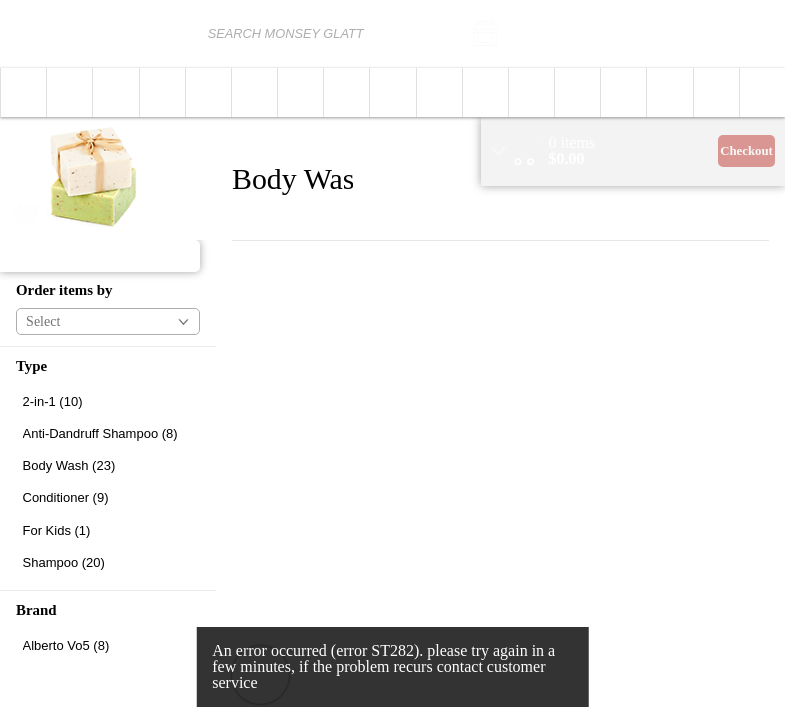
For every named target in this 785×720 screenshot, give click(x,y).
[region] (633, 151)
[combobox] (304, 33)
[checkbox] (108, 401)
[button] (540, 34)
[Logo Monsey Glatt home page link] (76, 34)
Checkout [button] (746, 151)
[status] (572, 143)
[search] (397, 33)
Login (756, 33)
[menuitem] (23, 92)
